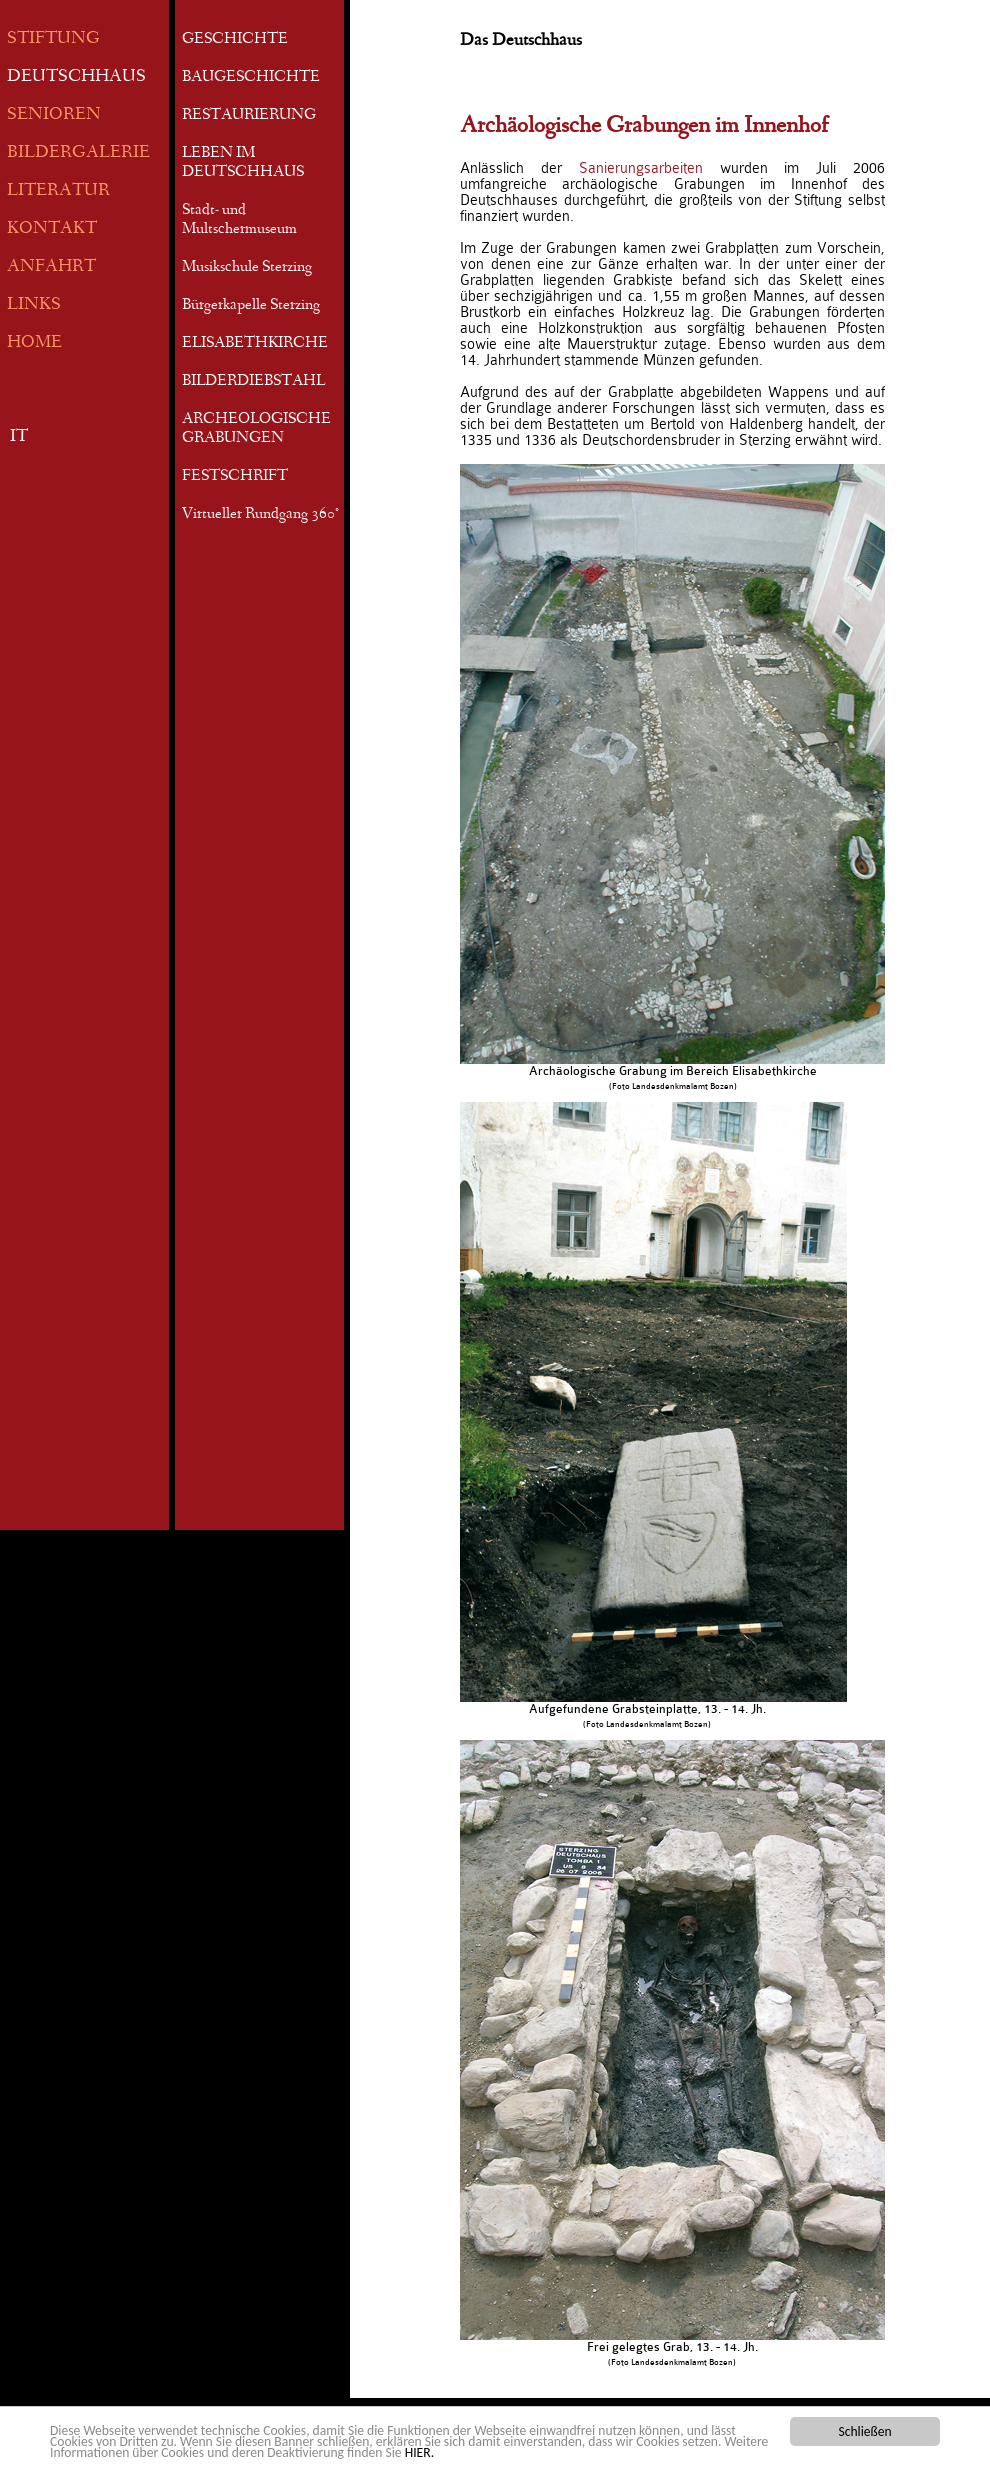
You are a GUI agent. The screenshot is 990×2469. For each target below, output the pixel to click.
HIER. (419, 2454)
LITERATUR (58, 191)
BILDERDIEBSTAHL (253, 382)
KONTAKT (52, 229)
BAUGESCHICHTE (251, 78)
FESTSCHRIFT (235, 477)
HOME (34, 343)
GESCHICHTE (235, 40)
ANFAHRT (51, 267)
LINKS (34, 305)
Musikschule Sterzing (247, 268)
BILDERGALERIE (78, 153)
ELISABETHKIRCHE (255, 344)
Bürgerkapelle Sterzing (251, 306)
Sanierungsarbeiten (641, 168)
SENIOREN (54, 115)
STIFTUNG (53, 39)
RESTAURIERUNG (249, 116)
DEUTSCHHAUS (76, 77)
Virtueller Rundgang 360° (260, 515)
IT (19, 437)
